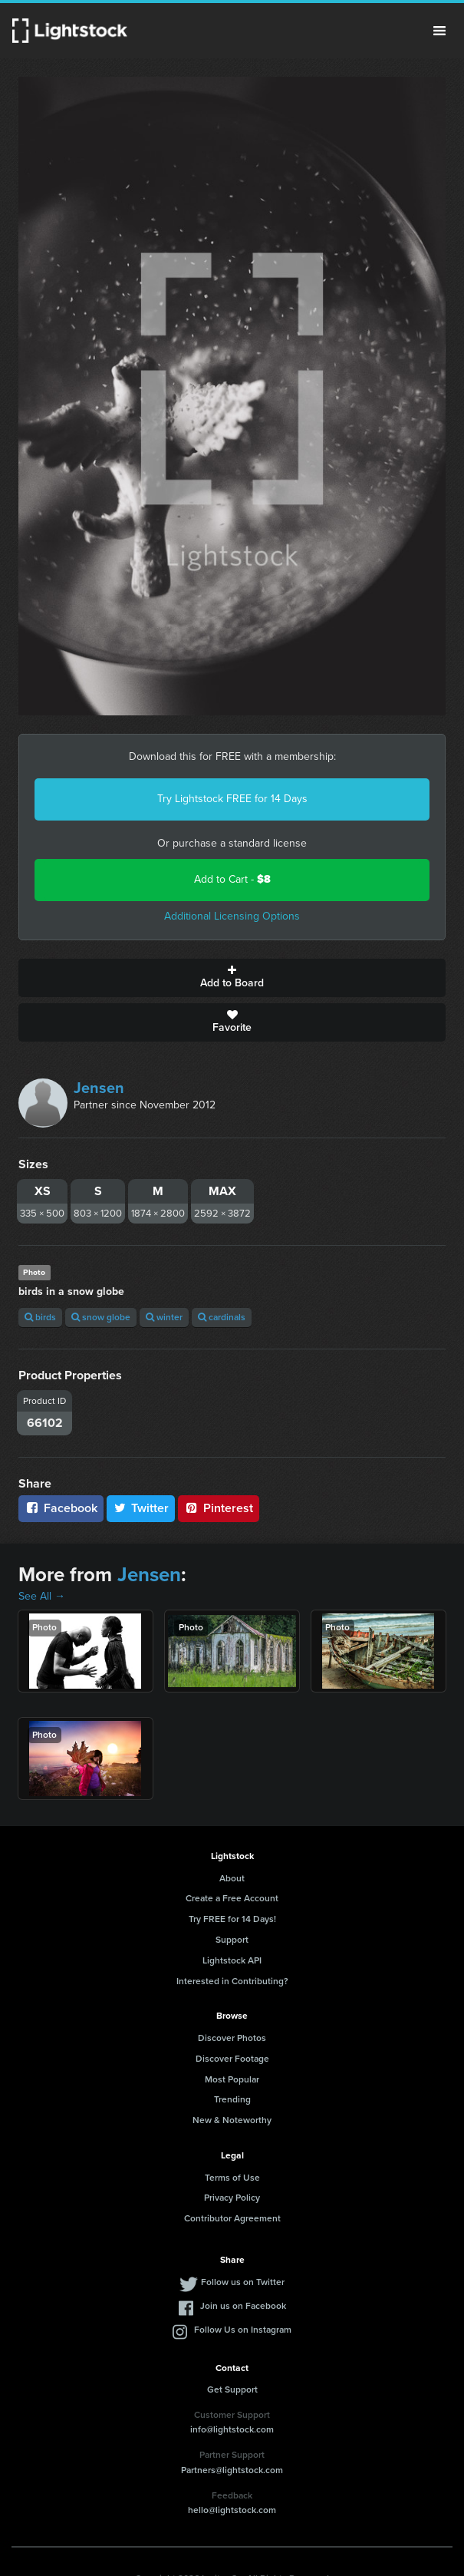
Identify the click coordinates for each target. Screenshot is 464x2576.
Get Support (232, 2389)
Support (232, 1940)
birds (40, 1317)
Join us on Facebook (243, 2306)
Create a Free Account (232, 1898)
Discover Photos (232, 2038)
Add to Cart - (232, 879)
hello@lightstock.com (232, 2510)
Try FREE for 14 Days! (232, 1919)
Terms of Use (232, 2178)
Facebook (61, 1508)
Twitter (141, 1508)
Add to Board (232, 978)
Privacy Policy (232, 2197)
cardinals (221, 1317)
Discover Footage (232, 2059)
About (232, 1878)
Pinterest (218, 1508)
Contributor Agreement (232, 2218)
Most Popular (232, 2079)
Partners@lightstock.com (232, 2470)
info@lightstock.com (232, 2429)
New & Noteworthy (232, 2120)
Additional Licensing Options (232, 916)
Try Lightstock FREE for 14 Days (232, 799)
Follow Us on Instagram (242, 2330)
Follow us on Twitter (243, 2282)
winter (164, 1317)
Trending (232, 2099)
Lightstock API (232, 1960)
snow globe (100, 1317)
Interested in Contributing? (232, 1981)
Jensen (99, 1087)
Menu (439, 30)
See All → (41, 1596)
